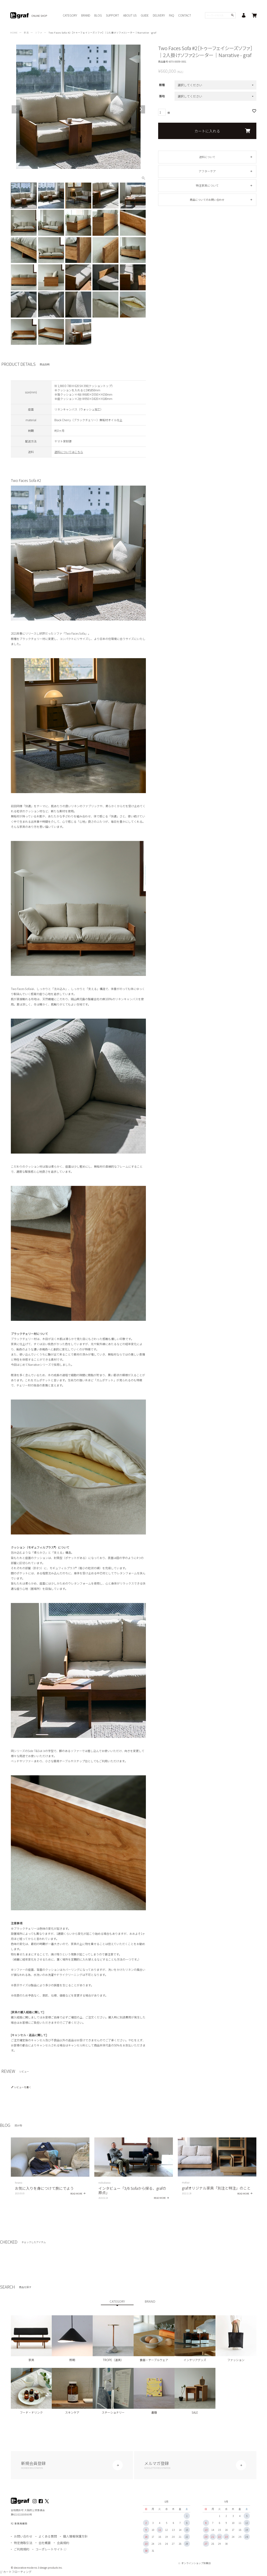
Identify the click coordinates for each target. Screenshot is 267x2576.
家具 (26, 32)
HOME (14, 32)
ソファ (38, 32)
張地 (162, 96)
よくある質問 (47, 2536)
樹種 (162, 85)
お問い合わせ (23, 2536)
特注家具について (207, 185)
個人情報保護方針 (75, 2536)
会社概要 (44, 2543)
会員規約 (63, 2543)
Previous (16, 109)
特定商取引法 (23, 2543)
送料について (207, 157)
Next (141, 109)
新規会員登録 (72, 2464)
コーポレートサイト (49, 2549)
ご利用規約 (21, 2549)
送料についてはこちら (68, 452)
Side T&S (33, 1751)
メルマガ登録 (195, 2464)
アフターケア (207, 171)
